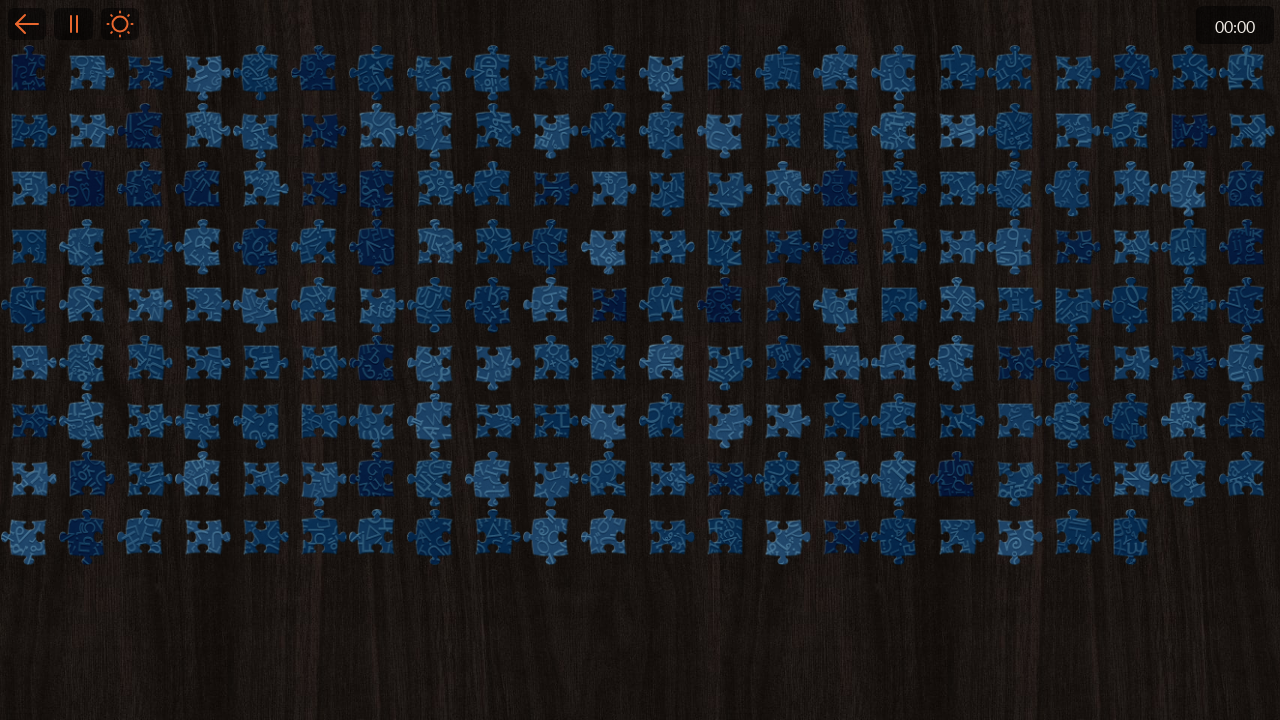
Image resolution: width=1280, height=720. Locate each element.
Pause (73, 24)
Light (120, 24)
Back (27, 24)
